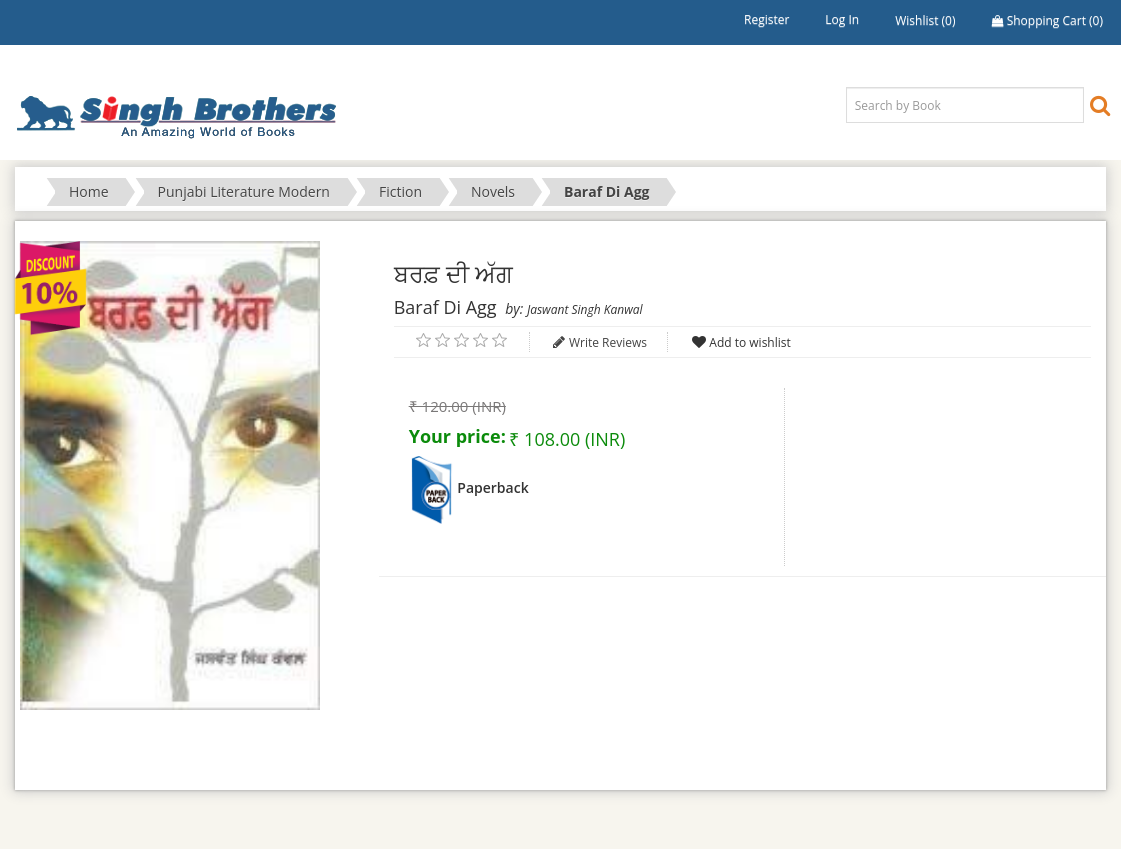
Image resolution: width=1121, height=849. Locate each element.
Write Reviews (608, 342)
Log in (842, 19)
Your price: (457, 436)
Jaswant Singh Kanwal (585, 309)
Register (766, 19)
